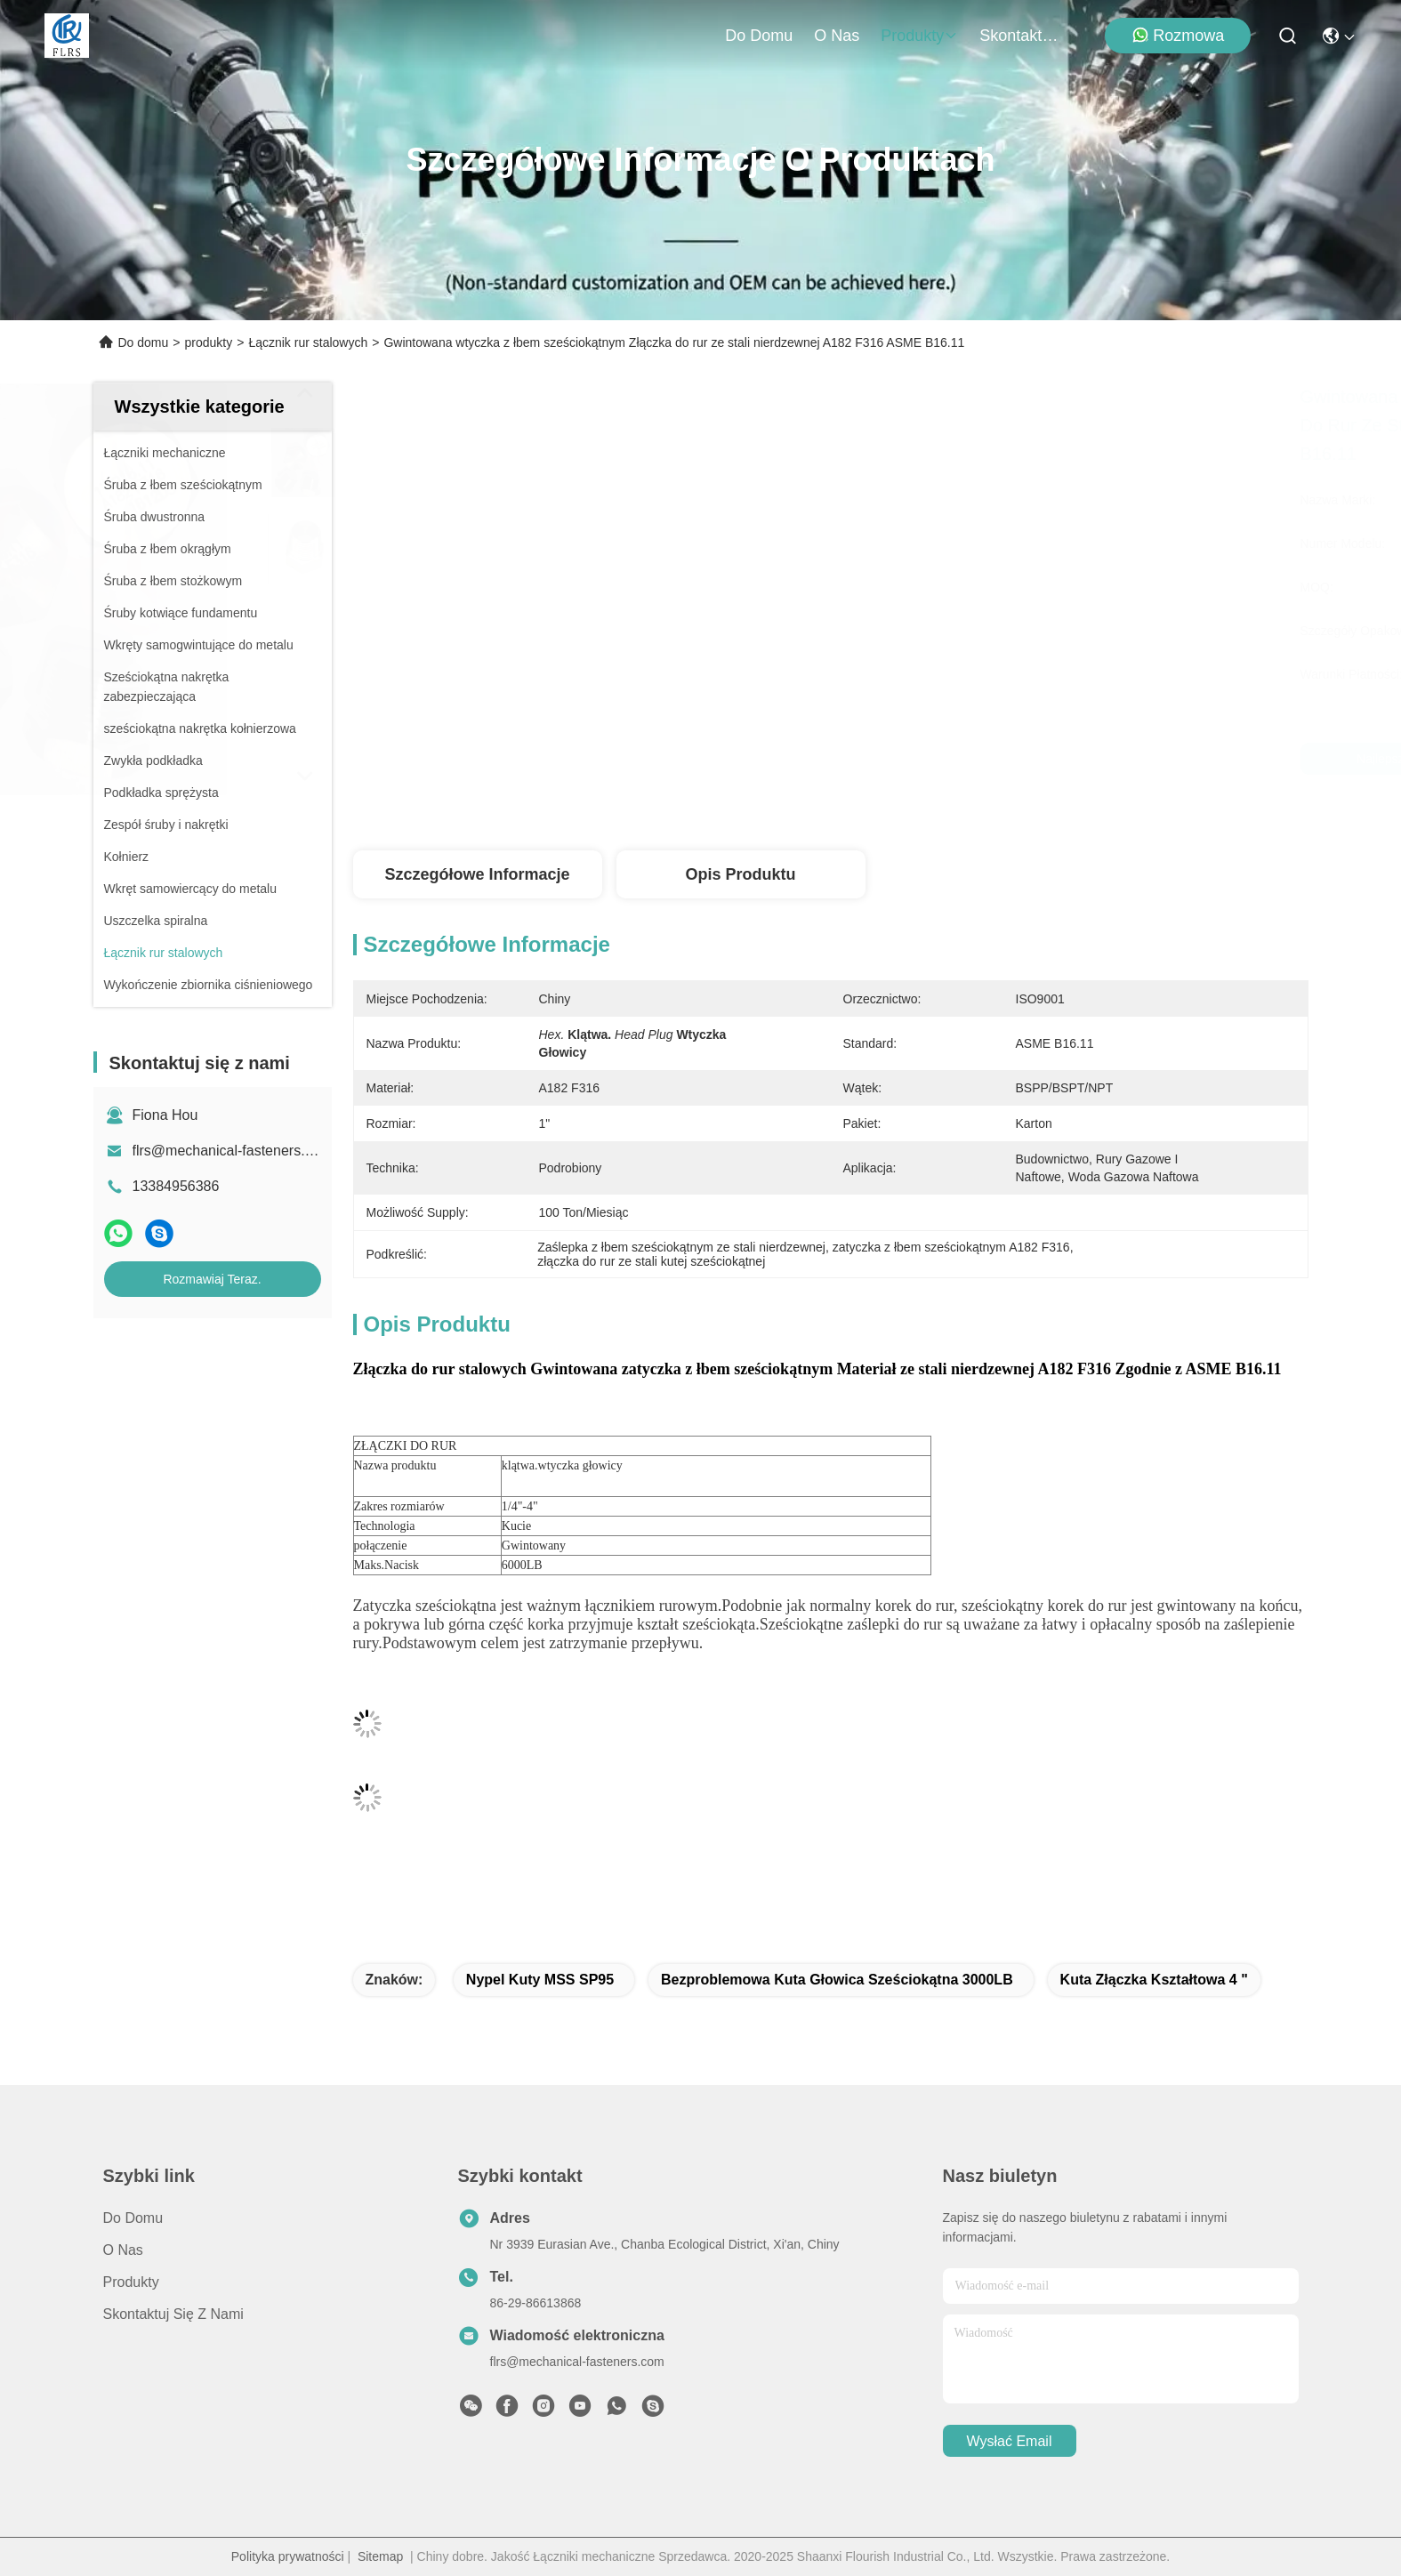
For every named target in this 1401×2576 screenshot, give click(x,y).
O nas (836, 35)
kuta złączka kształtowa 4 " (1154, 1979)
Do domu (759, 35)
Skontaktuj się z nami (1022, 35)
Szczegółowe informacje (476, 874)
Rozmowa (1177, 35)
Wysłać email (1009, 2441)
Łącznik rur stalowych (307, 342)
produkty (919, 35)
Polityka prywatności (287, 2556)
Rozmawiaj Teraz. (212, 1279)
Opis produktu (740, 874)
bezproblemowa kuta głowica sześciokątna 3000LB (837, 1979)
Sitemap (380, 2556)
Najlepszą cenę (1001, 759)
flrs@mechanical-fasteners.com (232, 1150)
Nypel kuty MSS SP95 (540, 1979)
